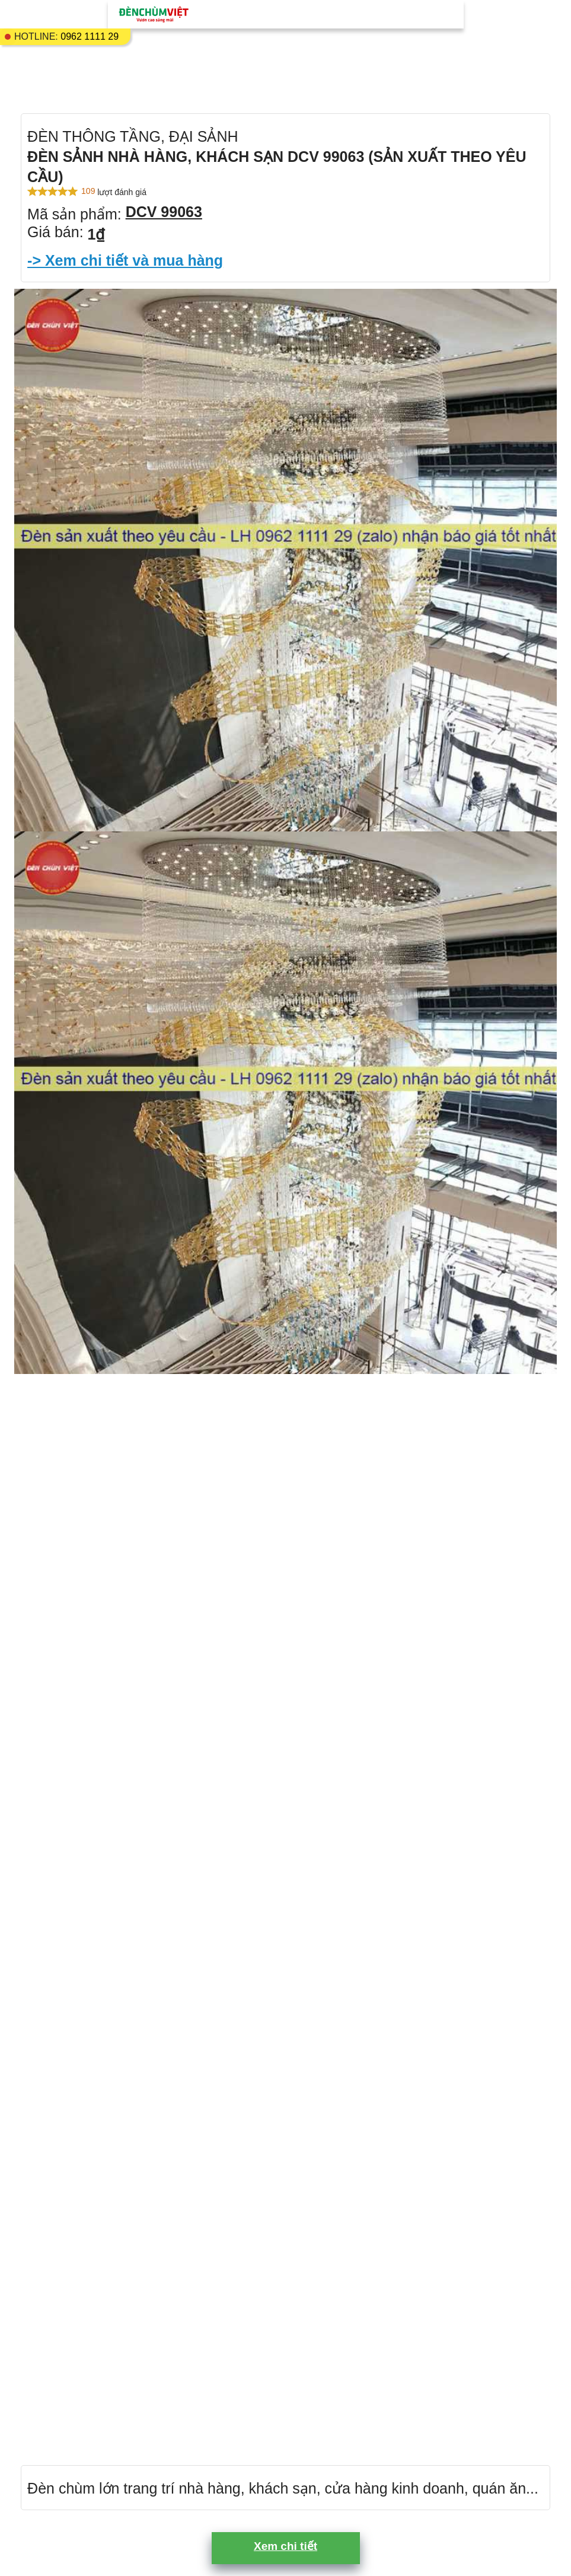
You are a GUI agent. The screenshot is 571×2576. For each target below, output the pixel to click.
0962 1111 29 (89, 36)
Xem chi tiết (285, 2546)
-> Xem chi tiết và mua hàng (125, 260)
